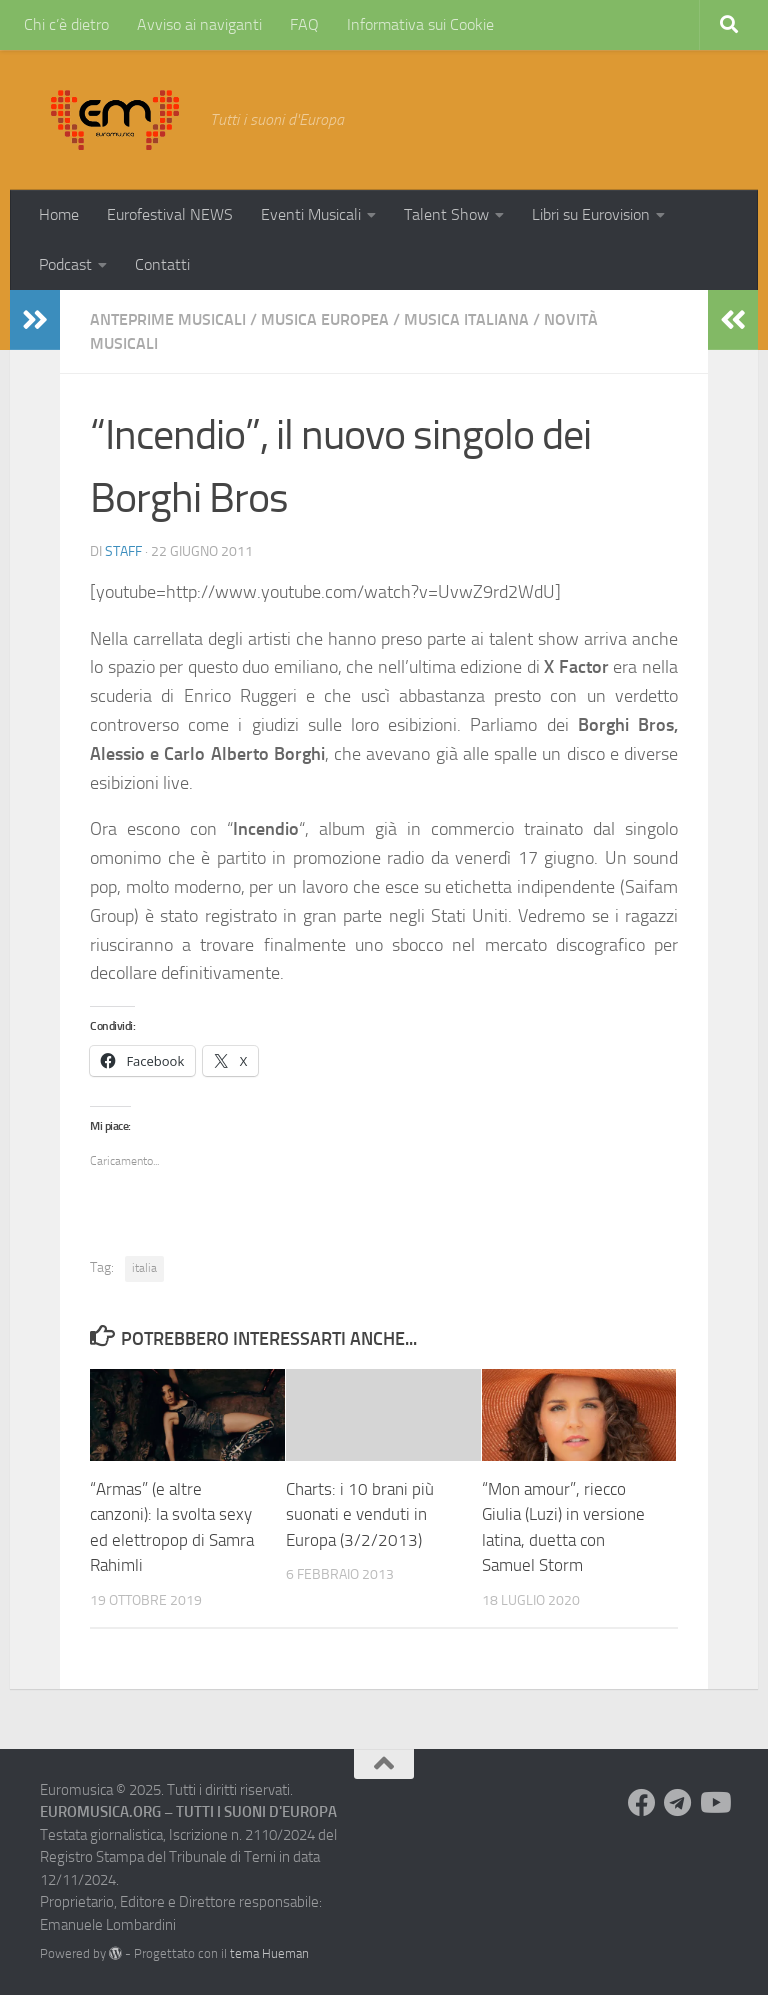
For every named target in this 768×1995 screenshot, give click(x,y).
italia (144, 1268)
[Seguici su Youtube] (714, 1803)
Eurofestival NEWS (170, 214)
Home (59, 214)
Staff (123, 551)
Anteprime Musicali (168, 319)
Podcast (65, 264)
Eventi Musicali (311, 214)
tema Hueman (269, 1953)
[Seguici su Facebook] (642, 1803)
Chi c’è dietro (66, 24)
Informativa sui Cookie (420, 24)
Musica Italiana (466, 319)
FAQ (304, 24)
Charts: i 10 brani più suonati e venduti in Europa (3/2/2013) (360, 1514)
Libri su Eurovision (591, 214)
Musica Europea (325, 319)
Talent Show (446, 214)
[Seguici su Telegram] (678, 1803)
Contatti (162, 264)
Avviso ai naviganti (199, 24)
